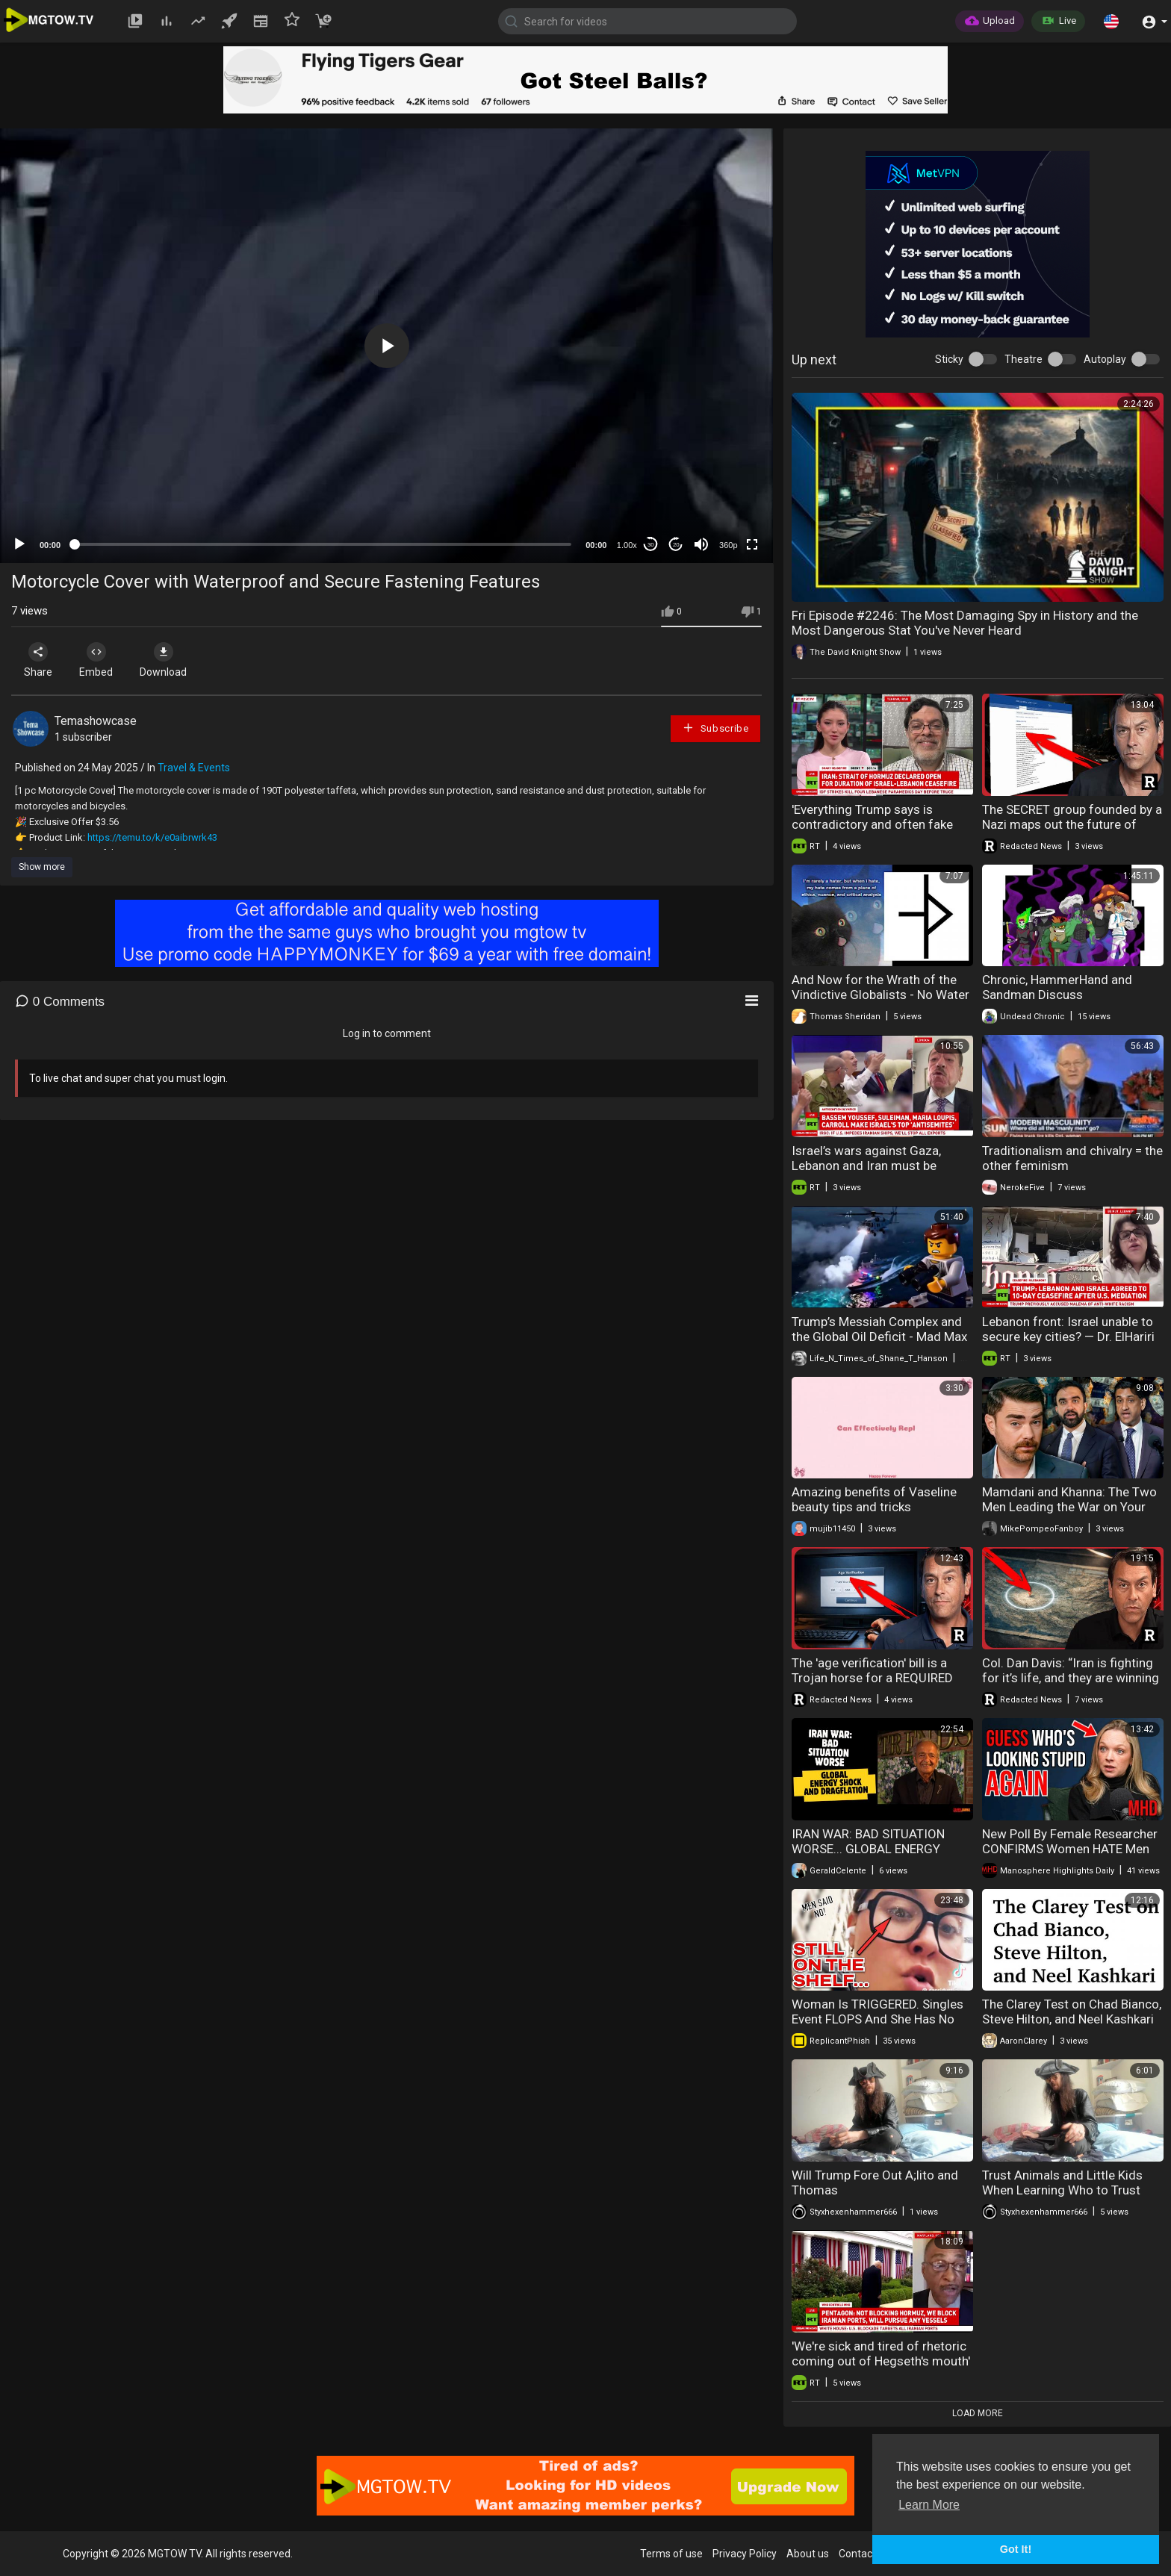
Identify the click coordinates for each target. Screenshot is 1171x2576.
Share (39, 660)
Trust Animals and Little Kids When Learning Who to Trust (1062, 2182)
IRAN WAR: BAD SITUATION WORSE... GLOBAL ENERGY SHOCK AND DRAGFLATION (868, 1848)
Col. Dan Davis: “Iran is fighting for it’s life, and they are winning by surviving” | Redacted (1070, 1677)
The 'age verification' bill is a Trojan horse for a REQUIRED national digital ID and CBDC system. (872, 1685)
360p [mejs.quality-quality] (728, 545)
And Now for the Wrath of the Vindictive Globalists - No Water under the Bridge (880, 994)
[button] (1111, 21)
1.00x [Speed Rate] (627, 545)
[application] (386, 345)
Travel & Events (194, 768)
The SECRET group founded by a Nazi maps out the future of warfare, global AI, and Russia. (1072, 824)
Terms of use (671, 2554)
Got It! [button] (1015, 2549)
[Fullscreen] (752, 544)
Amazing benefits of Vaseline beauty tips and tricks (874, 1499)
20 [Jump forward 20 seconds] (676, 544)
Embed (99, 660)
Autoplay (1105, 359)
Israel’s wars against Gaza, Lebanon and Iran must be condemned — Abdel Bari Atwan (881, 1165)
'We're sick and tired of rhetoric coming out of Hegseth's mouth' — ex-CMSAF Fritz (881, 2361)
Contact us (864, 2554)
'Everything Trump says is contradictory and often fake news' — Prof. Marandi (872, 824)
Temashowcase (96, 721)
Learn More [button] (929, 2504)
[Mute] (701, 544)
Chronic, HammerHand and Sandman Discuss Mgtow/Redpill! (1057, 994)
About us (807, 2554)
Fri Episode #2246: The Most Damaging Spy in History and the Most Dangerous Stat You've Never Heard (965, 623)
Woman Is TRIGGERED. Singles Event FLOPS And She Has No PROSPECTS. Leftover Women (877, 2019)
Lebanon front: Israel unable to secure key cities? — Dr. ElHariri (1068, 1329)
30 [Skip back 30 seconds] (650, 544)
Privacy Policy (744, 2554)
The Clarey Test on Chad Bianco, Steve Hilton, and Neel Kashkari (1071, 2011)
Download (168, 660)
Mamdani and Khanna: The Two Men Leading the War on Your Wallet (1069, 1506)
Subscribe (715, 727)
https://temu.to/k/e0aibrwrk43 (152, 837)
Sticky (949, 359)
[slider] (323, 544)
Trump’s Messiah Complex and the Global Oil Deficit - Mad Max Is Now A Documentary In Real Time (879, 1344)
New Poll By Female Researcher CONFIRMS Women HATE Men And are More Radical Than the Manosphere (1070, 1856)
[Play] (19, 544)
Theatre (1023, 359)
